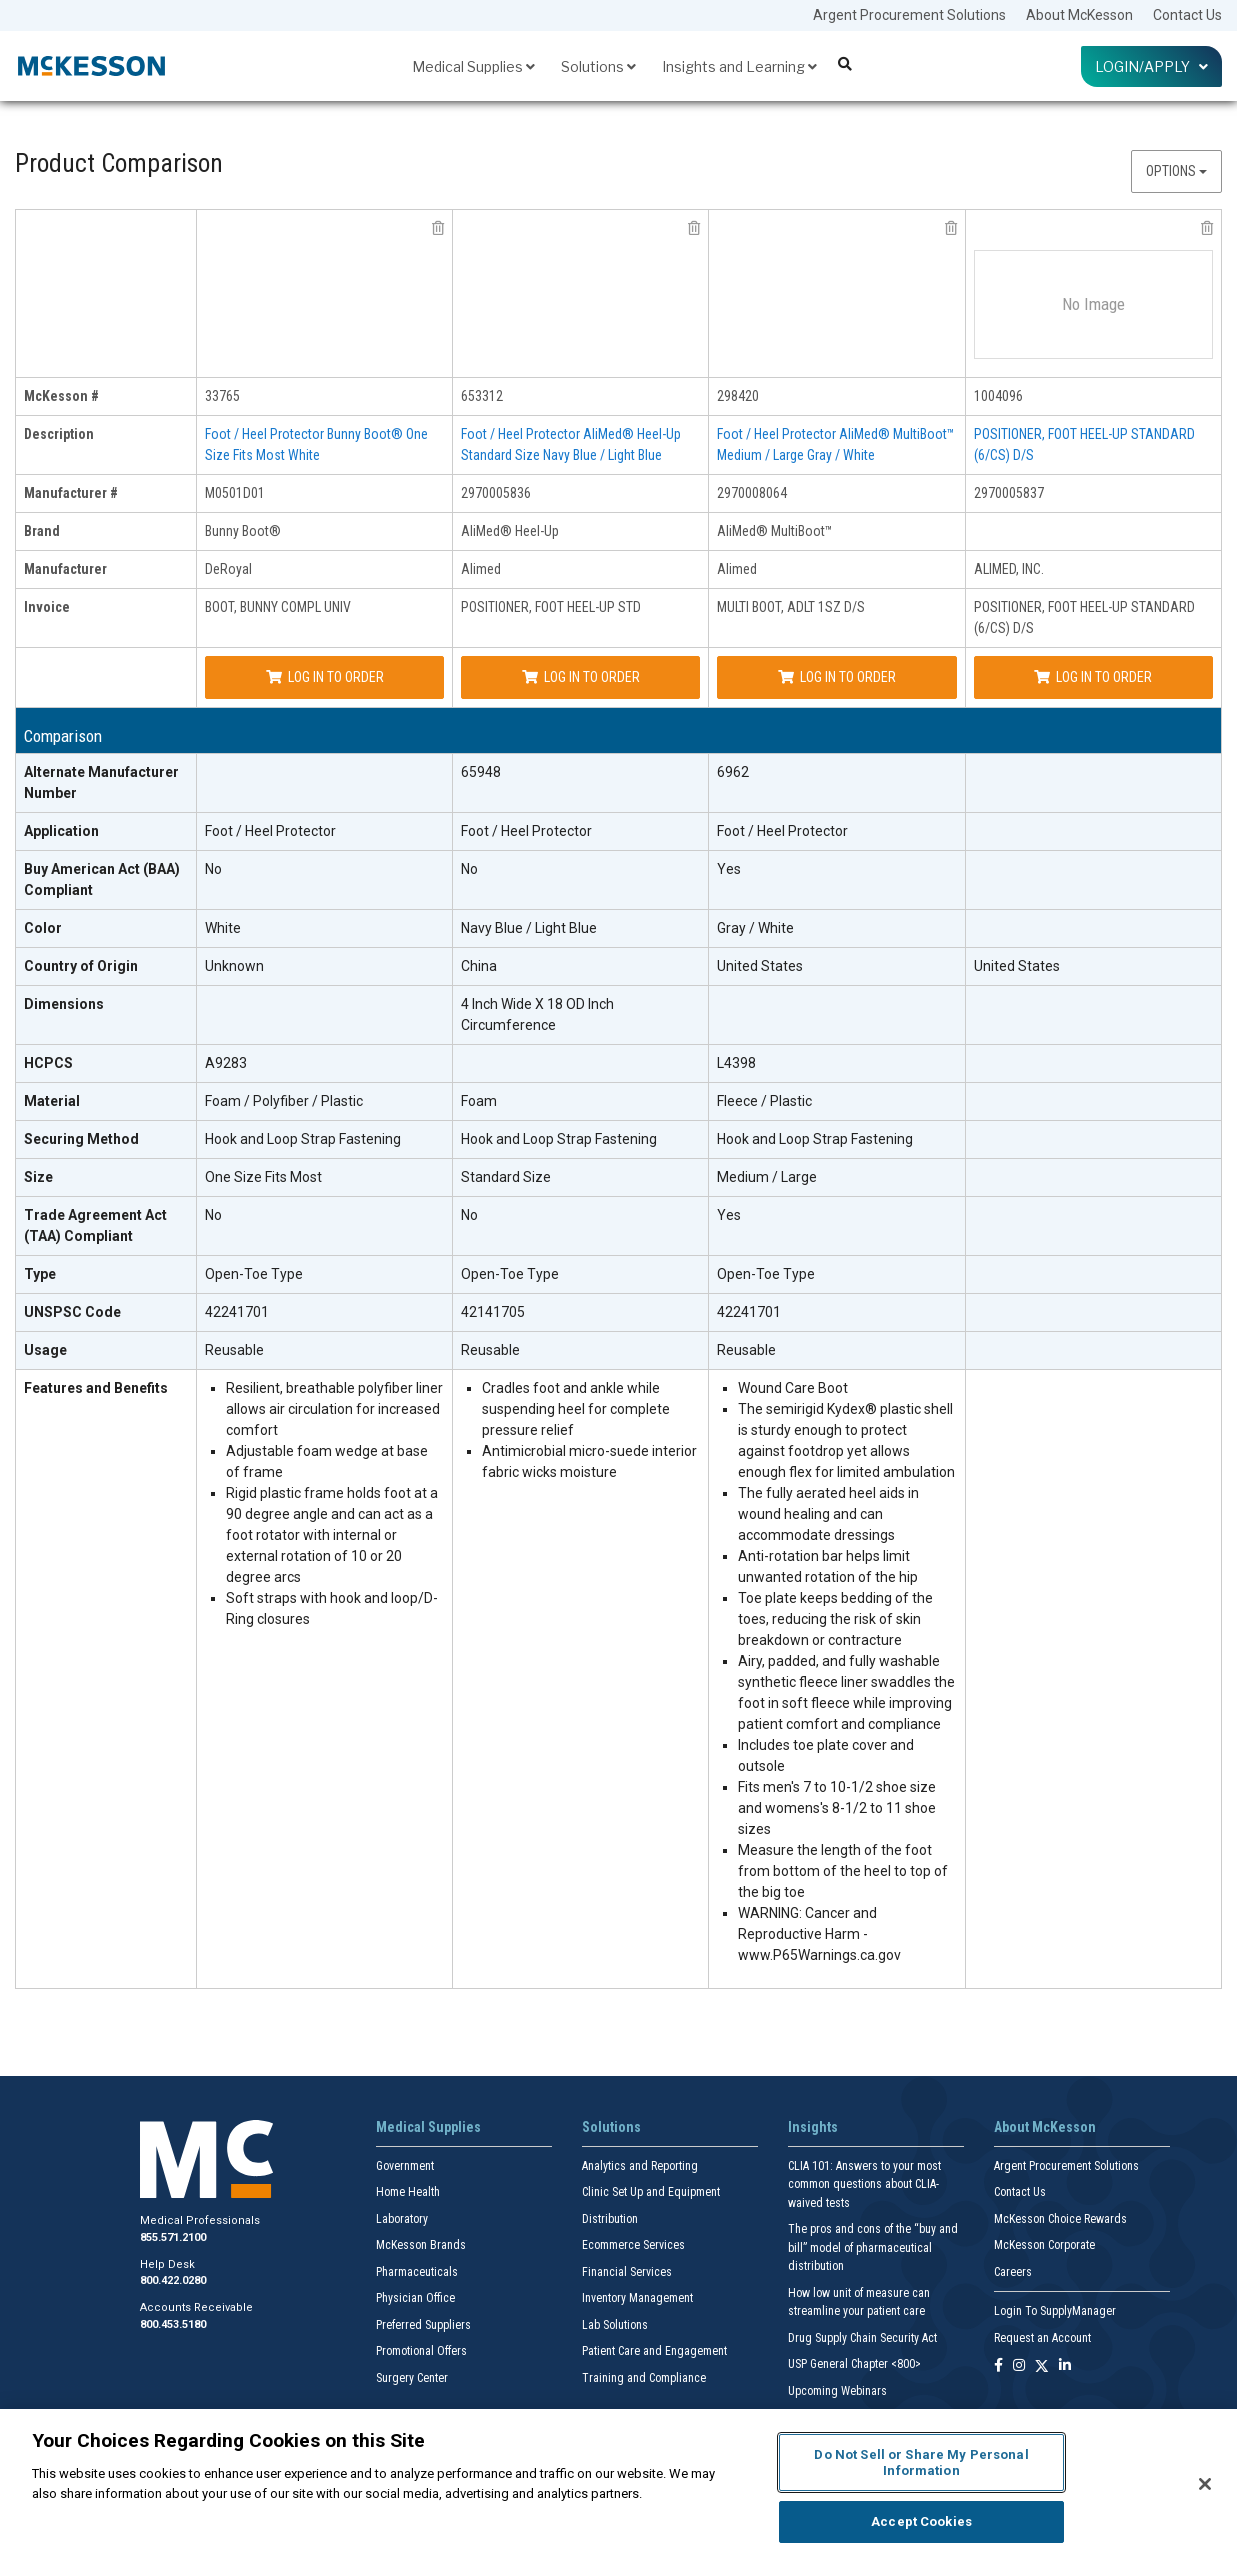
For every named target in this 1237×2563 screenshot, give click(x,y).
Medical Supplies (473, 66)
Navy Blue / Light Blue (529, 928)
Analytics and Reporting (640, 2166)
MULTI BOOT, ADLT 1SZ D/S (791, 607)
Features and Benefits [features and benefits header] (96, 1388)
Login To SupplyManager (1055, 2311)
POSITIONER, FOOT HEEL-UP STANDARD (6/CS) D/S (1084, 617)
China (479, 966)
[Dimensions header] (106, 1015)
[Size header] (106, 1178)
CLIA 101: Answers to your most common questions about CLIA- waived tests (864, 2184)
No (213, 869)
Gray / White (755, 928)
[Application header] (106, 832)
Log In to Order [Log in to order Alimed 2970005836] (581, 677)
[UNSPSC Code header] (106, 1313)
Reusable (234, 1350)
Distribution (610, 2219)
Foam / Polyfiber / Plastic (284, 1101)
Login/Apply (1151, 66)
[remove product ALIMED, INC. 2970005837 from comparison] (1207, 228)
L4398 (736, 1063)
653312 (482, 396)
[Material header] (106, 1102)
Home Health (408, 2192)
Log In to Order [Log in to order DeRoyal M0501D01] (325, 677)
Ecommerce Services (633, 2245)
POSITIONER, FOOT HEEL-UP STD (551, 607)
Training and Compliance (644, 2378)
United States (760, 966)
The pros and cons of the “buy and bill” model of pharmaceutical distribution (873, 2247)
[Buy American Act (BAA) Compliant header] (106, 880)
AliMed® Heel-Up (510, 531)
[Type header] (106, 1275)
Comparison (63, 736)
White (223, 928)
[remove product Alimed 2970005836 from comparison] (694, 228)
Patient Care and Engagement (654, 2351)
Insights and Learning (739, 66)
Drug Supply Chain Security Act (862, 2338)
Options (1176, 171)
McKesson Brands (421, 2245)
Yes (729, 869)
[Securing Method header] (106, 1140)
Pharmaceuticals (417, 2272)
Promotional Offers (421, 2351)
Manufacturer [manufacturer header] (65, 569)
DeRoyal (228, 569)
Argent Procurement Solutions (909, 15)
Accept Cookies (921, 2521)
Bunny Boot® (243, 531)
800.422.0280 (173, 2280)
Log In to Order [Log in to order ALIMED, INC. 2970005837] (1093, 677)
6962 (733, 772)
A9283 (226, 1063)
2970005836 (496, 493)
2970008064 (752, 493)
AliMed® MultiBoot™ (775, 531)
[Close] (1205, 2484)
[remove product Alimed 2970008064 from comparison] (951, 228)
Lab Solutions (615, 2325)
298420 (738, 396)
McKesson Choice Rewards (1060, 2219)
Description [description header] (59, 434)
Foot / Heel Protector (270, 831)
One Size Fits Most (263, 1177)
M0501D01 (235, 493)
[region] (618, 2486)
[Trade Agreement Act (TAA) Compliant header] (106, 1226)
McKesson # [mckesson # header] (61, 396)
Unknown (234, 966)
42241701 (237, 1312)
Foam (479, 1101)
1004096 (998, 396)
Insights (813, 2127)
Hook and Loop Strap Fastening (303, 1139)
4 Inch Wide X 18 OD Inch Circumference (537, 1014)
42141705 (493, 1312)
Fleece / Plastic (764, 1101)
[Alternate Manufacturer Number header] (106, 783)
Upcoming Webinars (837, 2391)
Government (405, 2166)
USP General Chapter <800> (854, 2364)
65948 (481, 772)
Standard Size (506, 1177)
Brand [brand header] (42, 531)
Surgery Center (412, 2378)
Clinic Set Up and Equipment (651, 2192)
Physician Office (415, 2298)
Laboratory (402, 2219)
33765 (222, 396)
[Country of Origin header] (106, 967)
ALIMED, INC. (1009, 569)
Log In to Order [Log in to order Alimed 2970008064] (837, 677)
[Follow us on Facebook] (998, 2366)
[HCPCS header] (106, 1064)
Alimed (481, 569)
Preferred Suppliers (423, 2325)
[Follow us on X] (1042, 2366)
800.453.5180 (173, 2324)
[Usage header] (106, 1351)
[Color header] (106, 929)
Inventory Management (637, 2298)
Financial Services (627, 2272)
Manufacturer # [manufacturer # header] (71, 493)
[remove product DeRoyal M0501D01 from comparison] (438, 228)
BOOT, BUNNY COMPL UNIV (278, 607)
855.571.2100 (173, 2237)
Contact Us (1187, 15)
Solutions (598, 66)
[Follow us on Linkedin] (1065, 2366)
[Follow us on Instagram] (1019, 2366)
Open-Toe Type (254, 1274)
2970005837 (1009, 493)
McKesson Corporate (1044, 2245)
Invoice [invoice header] (47, 607)
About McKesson (1079, 15)
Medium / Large (767, 1177)
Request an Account (1042, 2338)
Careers (1013, 2272)
